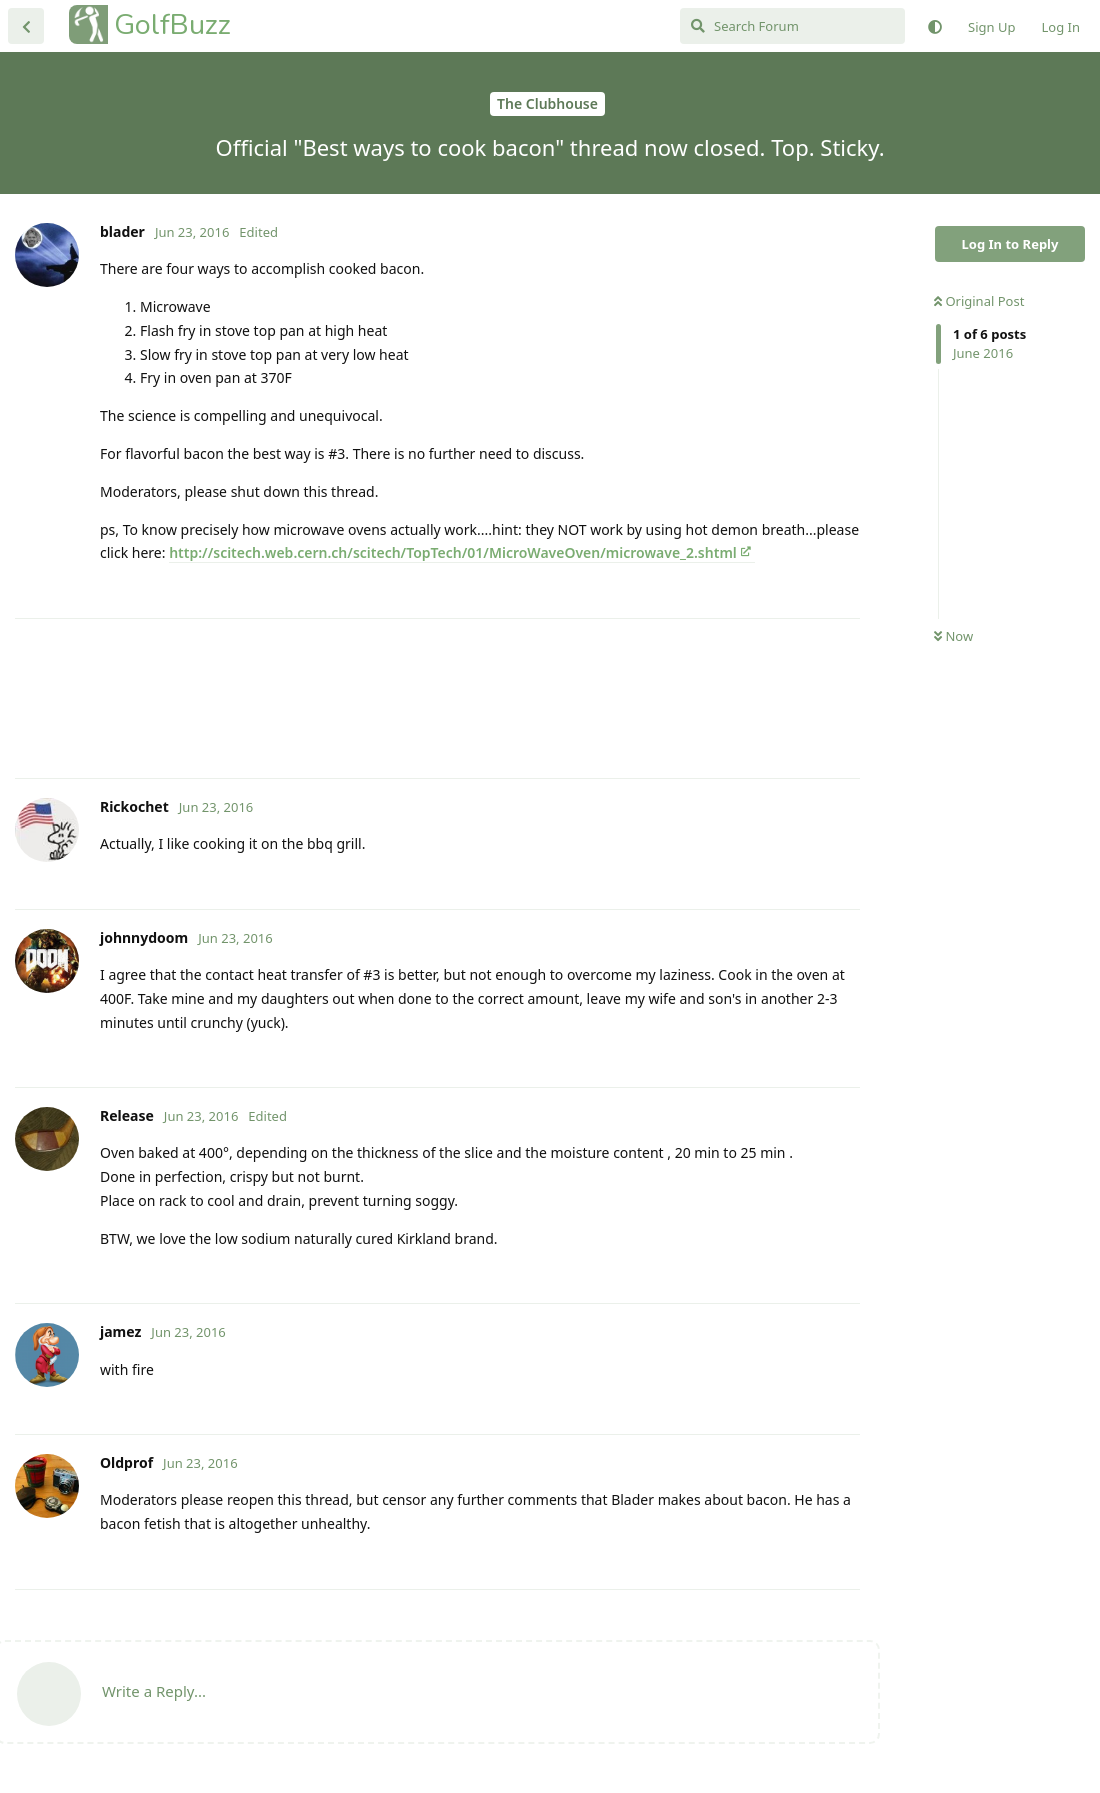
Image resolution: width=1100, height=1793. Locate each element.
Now (953, 636)
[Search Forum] (792, 26)
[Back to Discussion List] (26, 26)
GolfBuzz (172, 24)
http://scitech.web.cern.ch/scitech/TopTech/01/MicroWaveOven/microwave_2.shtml (453, 552)
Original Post (979, 301)
